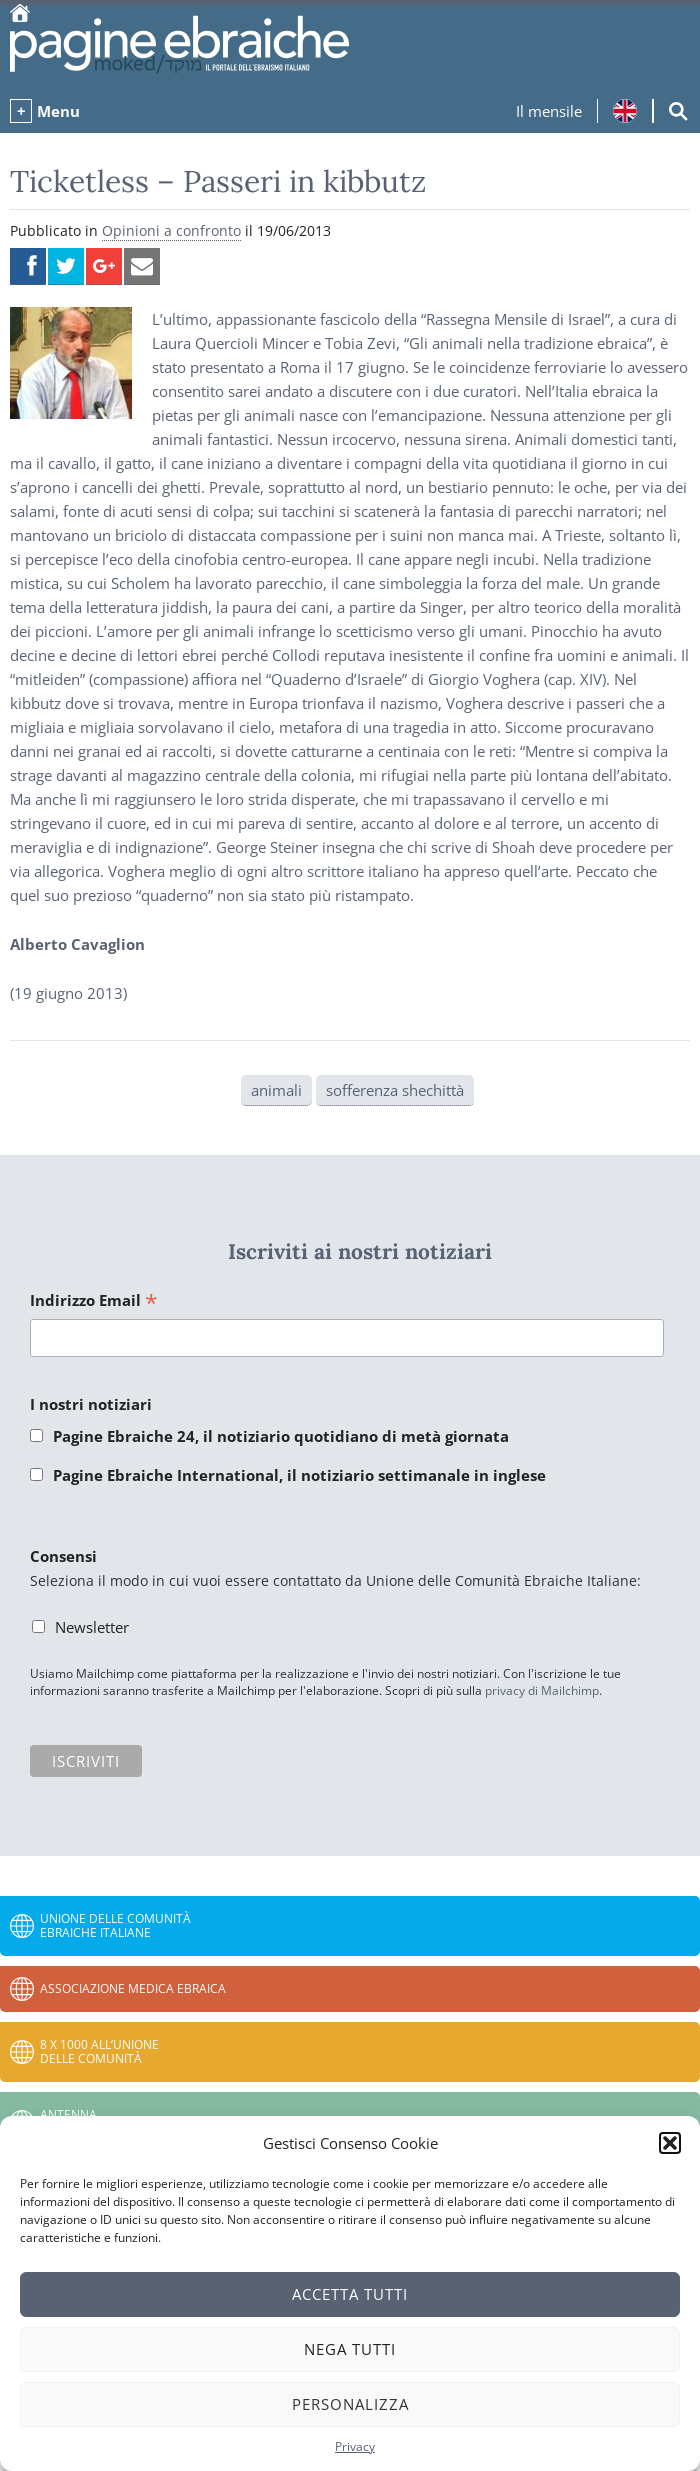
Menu (58, 111)
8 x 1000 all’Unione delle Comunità (99, 2051)
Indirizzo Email (94, 1301)
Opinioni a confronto (171, 230)
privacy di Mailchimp (542, 1690)
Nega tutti (350, 2349)
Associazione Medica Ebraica (133, 1988)
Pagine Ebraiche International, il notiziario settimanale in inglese (299, 1475)
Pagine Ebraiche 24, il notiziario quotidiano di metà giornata (281, 1436)
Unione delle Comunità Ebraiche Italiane (115, 1925)
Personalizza (350, 2404)
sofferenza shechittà (395, 1090)
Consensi (63, 1556)
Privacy (355, 2446)
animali (276, 1090)
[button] (670, 2143)
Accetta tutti (350, 2294)
